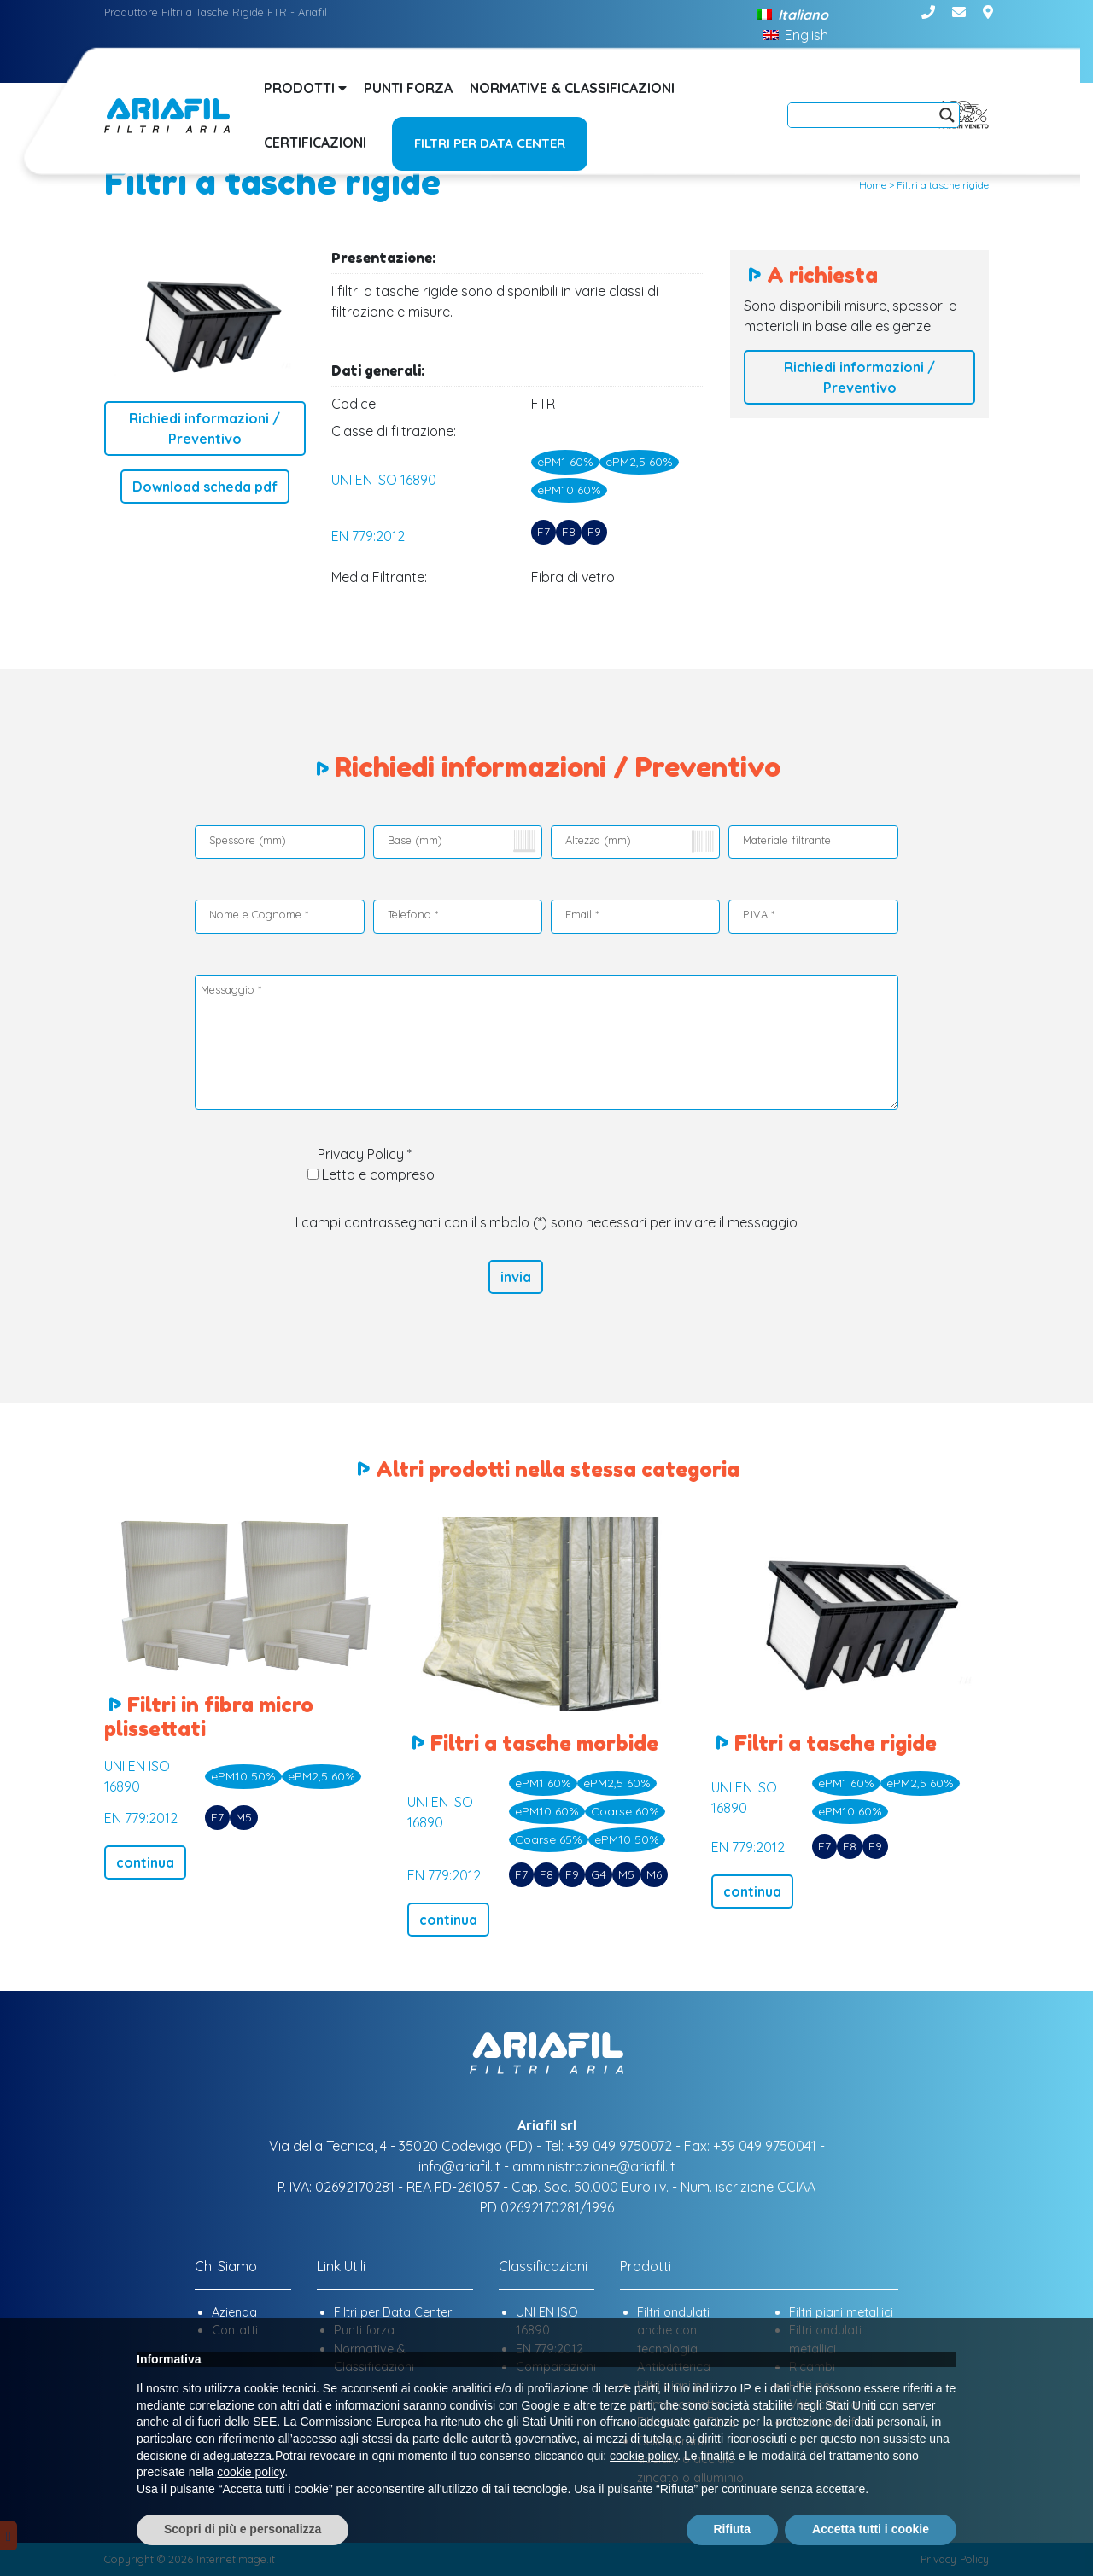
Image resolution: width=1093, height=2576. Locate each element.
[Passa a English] (795, 34)
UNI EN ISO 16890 (383, 479)
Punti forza (408, 87)
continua (145, 1862)
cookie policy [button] (643, 2455)
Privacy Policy (361, 1154)
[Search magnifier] (947, 115)
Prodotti (305, 87)
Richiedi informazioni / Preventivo (204, 428)
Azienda (234, 2312)
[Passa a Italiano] (792, 13)
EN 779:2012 (368, 536)
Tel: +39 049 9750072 (608, 2145)
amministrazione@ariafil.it (593, 2166)
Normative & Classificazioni (572, 87)
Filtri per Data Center (489, 143)
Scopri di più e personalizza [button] (242, 2529)
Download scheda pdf (205, 486)
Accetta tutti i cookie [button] (870, 2529)
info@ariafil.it (459, 2166)
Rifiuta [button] (732, 2529)
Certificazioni (315, 142)
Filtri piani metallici (841, 2312)
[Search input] (866, 115)
